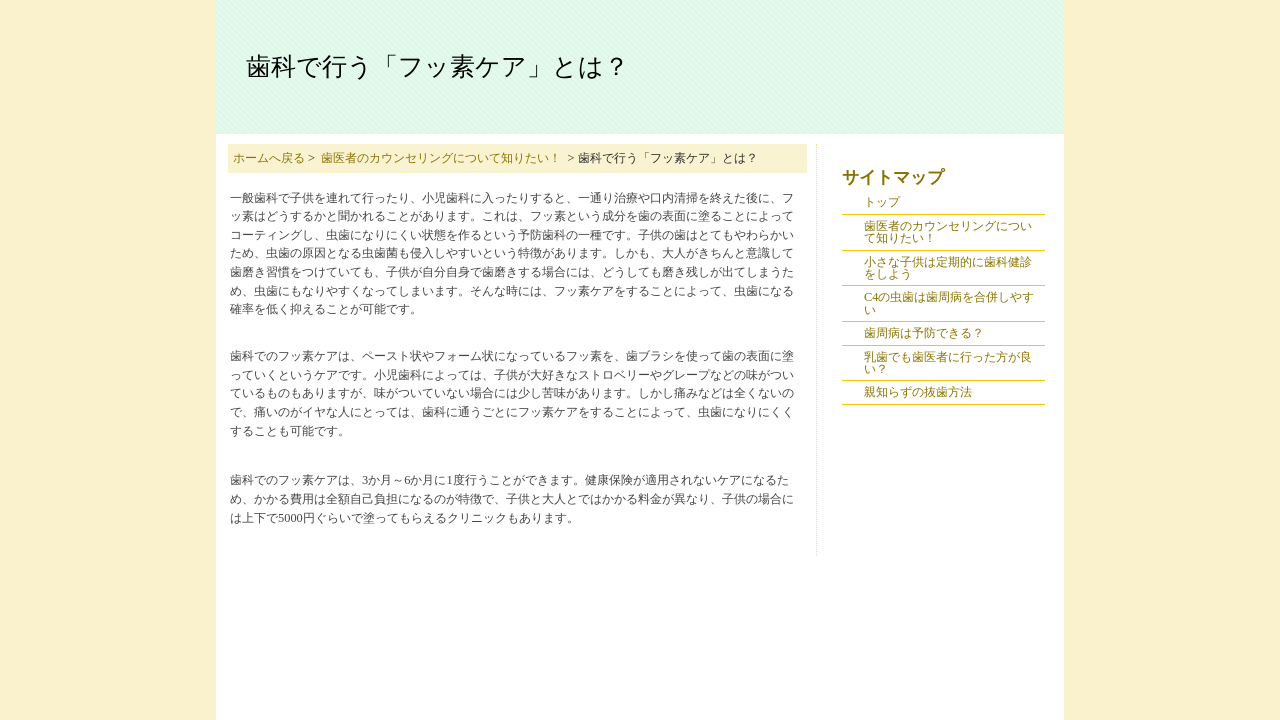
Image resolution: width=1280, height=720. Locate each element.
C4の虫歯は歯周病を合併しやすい (949, 303)
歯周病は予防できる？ (924, 333)
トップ (882, 202)
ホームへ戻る (269, 158)
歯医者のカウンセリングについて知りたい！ (441, 158)
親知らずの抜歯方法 (918, 392)
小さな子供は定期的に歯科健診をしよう (948, 268)
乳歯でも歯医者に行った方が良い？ (948, 363)
